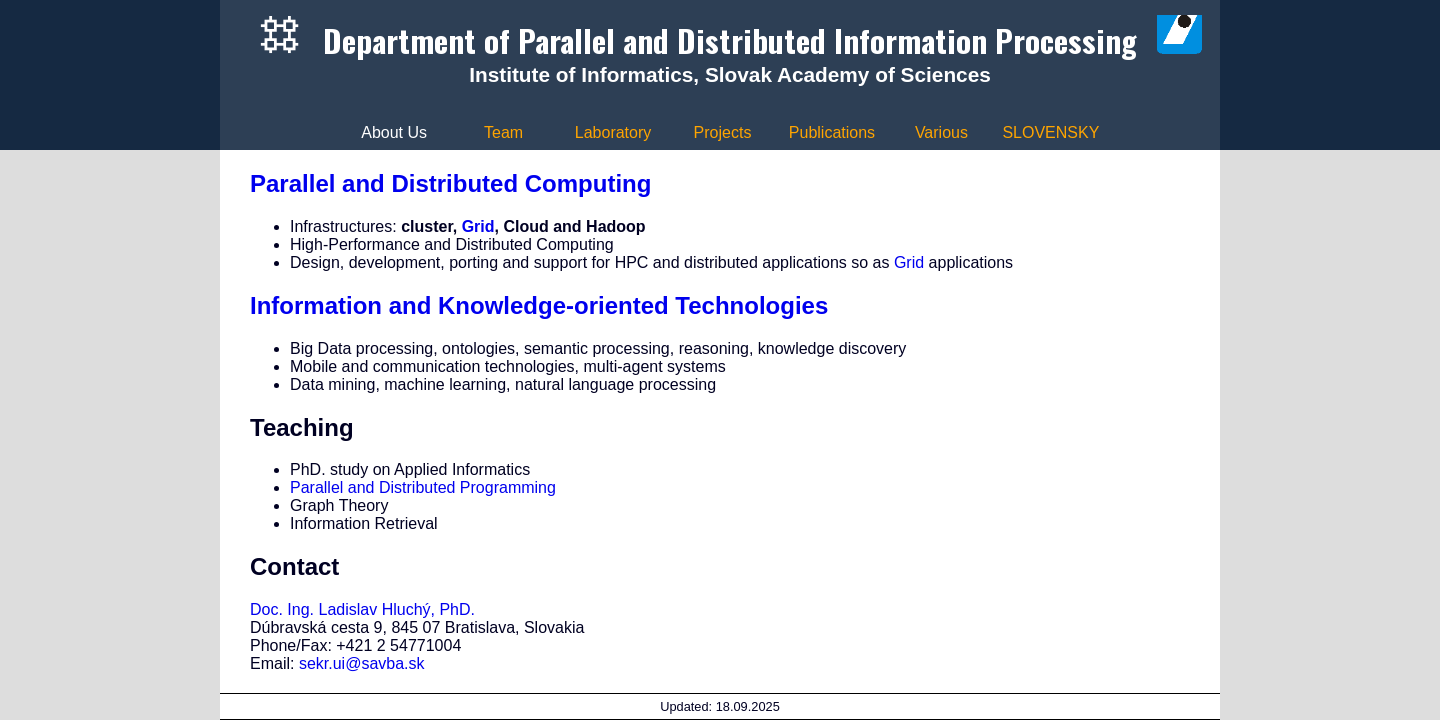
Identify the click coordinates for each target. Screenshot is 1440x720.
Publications (832, 132)
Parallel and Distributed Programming (423, 487)
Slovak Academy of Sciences (848, 74)
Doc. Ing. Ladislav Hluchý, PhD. (362, 609)
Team (503, 132)
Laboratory (613, 132)
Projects (723, 132)
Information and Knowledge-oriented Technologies (539, 305)
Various (941, 132)
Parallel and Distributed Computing (450, 183)
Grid (478, 226)
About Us (394, 132)
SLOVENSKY (1050, 132)
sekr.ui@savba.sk (362, 663)
